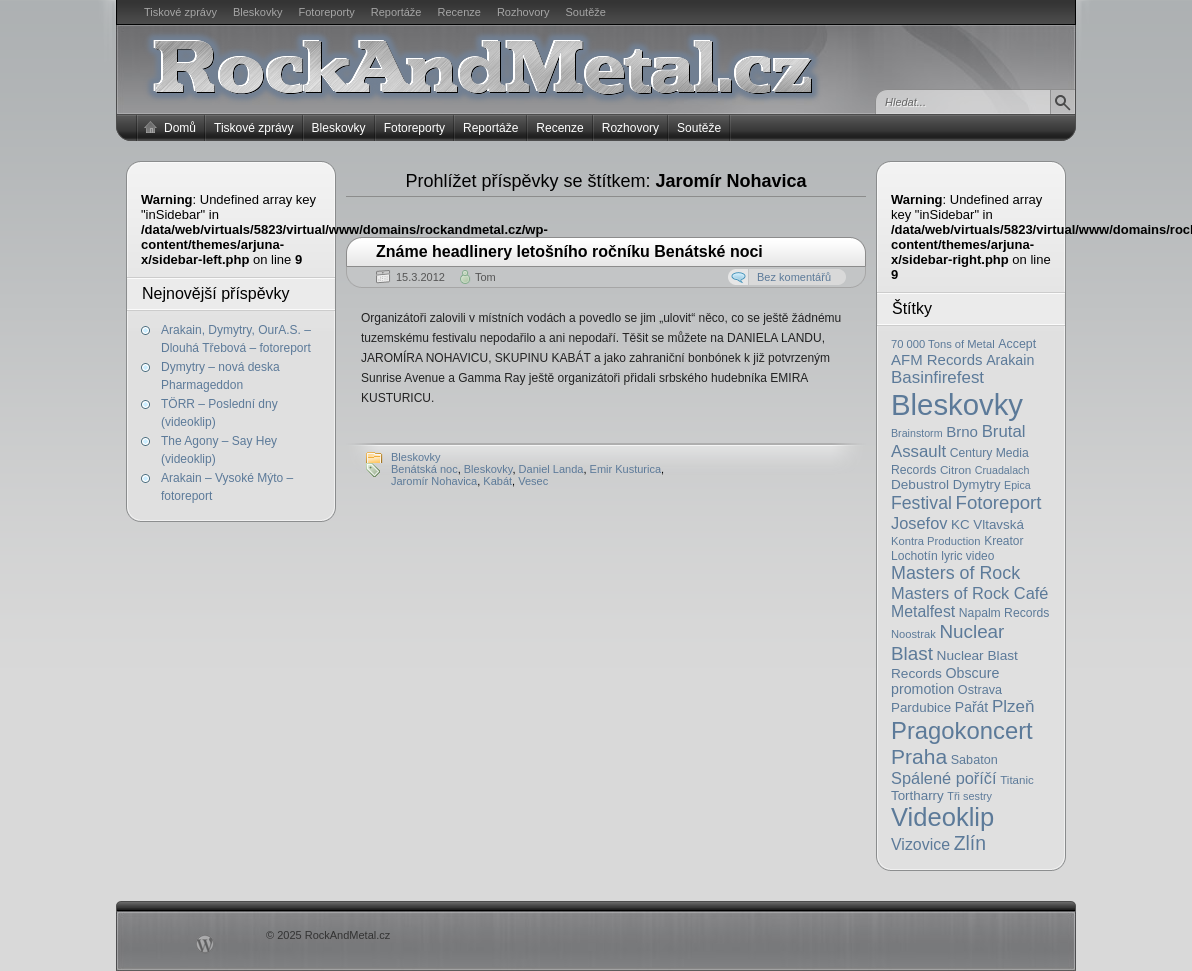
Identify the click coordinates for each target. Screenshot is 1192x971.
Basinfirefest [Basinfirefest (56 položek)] (937, 377)
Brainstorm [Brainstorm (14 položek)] (917, 433)
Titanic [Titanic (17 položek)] (1017, 780)
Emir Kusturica (626, 469)
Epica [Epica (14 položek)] (1017, 485)
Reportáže (396, 12)
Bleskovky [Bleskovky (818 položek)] (957, 404)
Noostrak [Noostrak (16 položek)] (913, 634)
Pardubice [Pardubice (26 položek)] (921, 707)
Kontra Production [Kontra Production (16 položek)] (936, 541)
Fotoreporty (326, 12)
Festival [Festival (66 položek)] (921, 503)
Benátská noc (424, 469)
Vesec (533, 481)
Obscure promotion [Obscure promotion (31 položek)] (945, 681)
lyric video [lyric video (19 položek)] (967, 556)
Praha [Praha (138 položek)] (919, 756)
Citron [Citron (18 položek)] (955, 469)
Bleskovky (258, 12)
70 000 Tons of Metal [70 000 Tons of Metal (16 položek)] (943, 344)
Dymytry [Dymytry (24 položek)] (977, 484)
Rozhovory (523, 12)
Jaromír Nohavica (434, 481)
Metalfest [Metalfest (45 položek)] (923, 611)
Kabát (497, 481)
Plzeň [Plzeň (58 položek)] (1013, 706)
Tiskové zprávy (180, 12)
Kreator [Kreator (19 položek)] (1003, 541)
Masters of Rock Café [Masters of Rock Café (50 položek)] (969, 593)
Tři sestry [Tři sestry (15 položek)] (969, 796)
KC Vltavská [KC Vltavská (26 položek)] (987, 524)
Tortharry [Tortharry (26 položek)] (917, 795)
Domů (180, 128)
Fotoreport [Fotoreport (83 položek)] (999, 502)
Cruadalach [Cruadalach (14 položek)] (1002, 470)
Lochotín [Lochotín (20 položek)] (914, 556)
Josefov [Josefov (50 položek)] (919, 523)
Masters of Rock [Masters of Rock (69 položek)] (955, 573)
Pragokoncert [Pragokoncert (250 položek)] (962, 730)
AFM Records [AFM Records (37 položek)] (937, 359)
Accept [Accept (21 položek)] (1017, 344)
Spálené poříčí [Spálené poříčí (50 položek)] (944, 778)
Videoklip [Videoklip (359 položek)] (942, 817)
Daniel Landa (551, 469)
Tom (485, 277)
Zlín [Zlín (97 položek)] (970, 843)
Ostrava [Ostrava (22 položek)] (980, 690)
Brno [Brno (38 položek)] (962, 431)
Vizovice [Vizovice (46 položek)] (920, 844)
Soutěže (586, 12)
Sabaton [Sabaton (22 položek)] (974, 760)
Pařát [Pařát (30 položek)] (971, 707)
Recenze (459, 12)
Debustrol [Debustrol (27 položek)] (920, 484)
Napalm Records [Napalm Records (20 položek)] (1004, 613)
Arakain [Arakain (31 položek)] (1010, 360)
